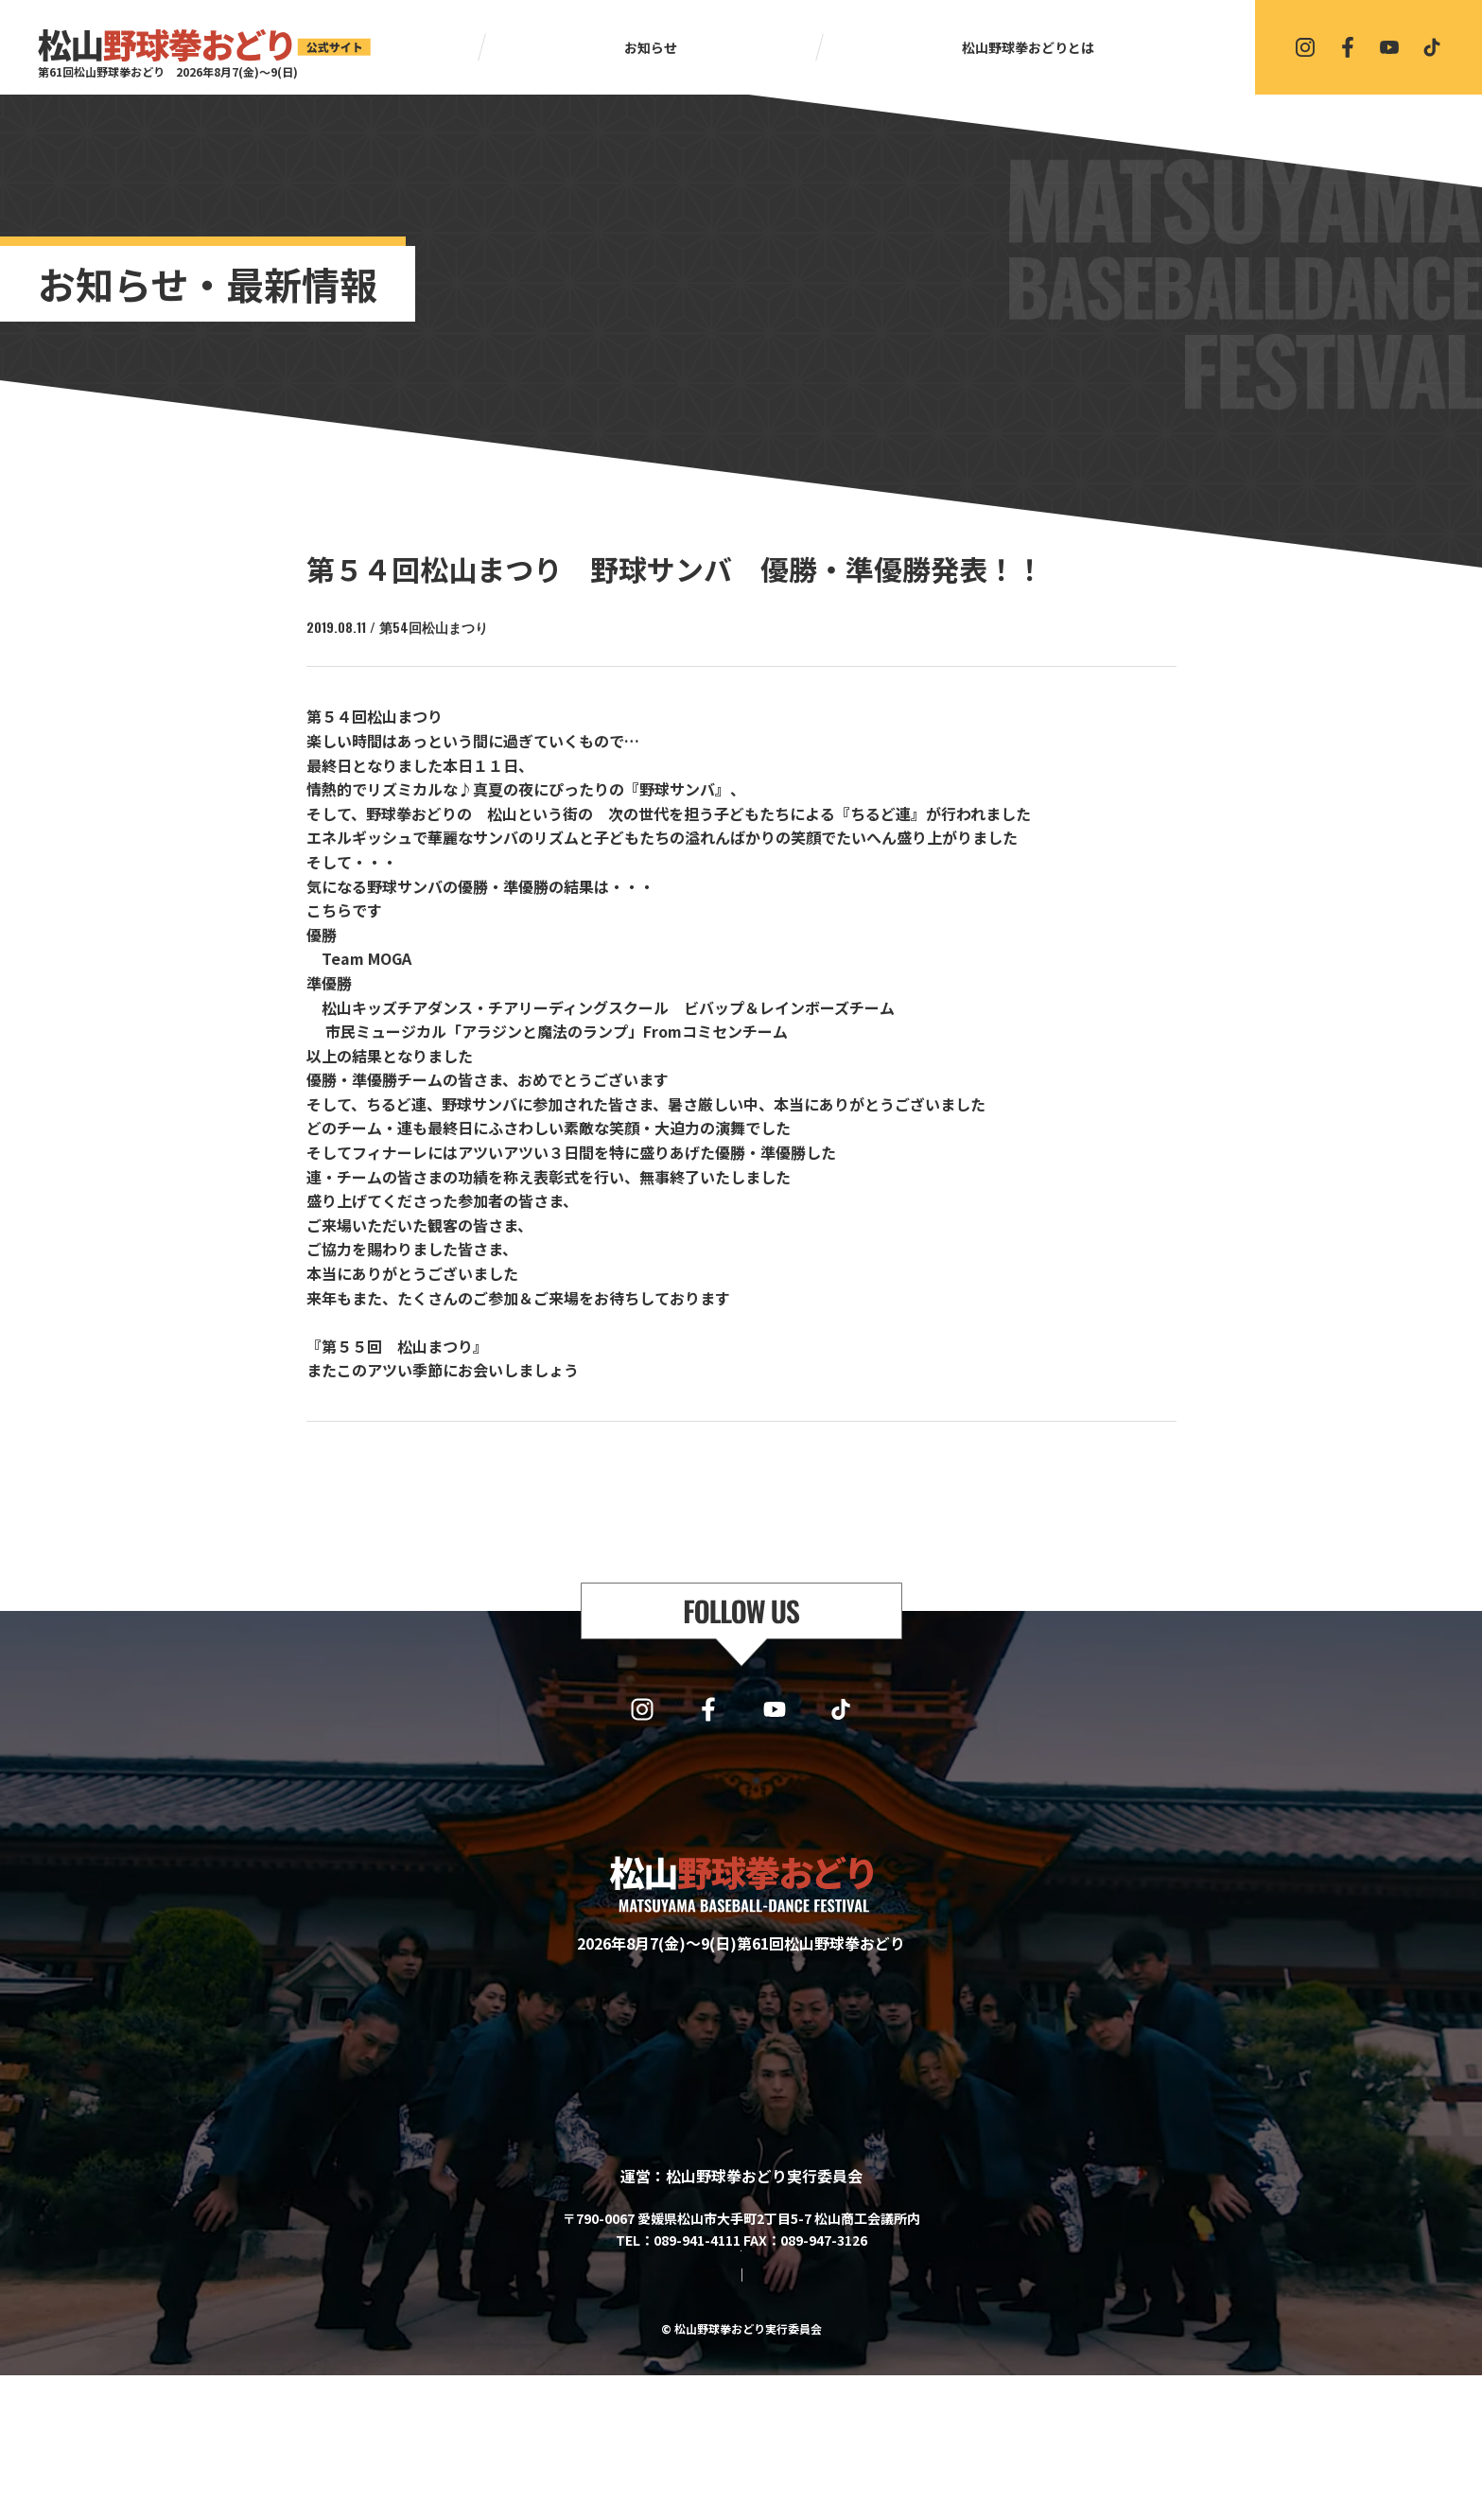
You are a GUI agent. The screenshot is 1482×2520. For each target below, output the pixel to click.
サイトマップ (666, 2418)
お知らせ (650, 47)
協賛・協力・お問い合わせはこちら (741, 2365)
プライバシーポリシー (790, 2418)
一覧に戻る (750, 1471)
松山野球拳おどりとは (1028, 47)
